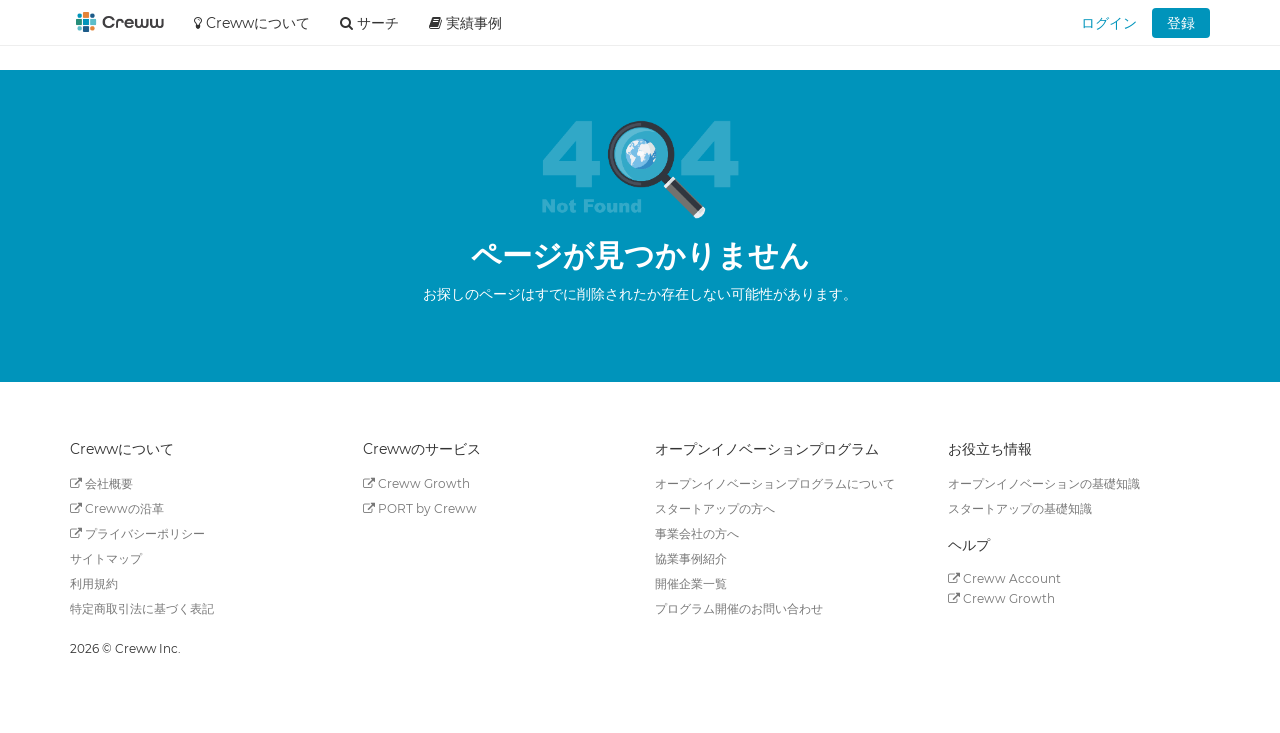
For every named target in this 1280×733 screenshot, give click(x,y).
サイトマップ (106, 558)
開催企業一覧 (691, 583)
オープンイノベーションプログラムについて (775, 483)
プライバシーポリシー (137, 533)
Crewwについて (252, 23)
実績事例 (465, 23)
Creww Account (1004, 578)
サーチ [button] (369, 23)
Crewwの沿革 (117, 508)
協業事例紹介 (691, 558)
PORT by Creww (420, 508)
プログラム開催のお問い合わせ (739, 608)
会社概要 (101, 483)
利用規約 (94, 583)
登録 (1181, 23)
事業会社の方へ (697, 533)
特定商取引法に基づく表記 (142, 608)
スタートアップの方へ (715, 508)
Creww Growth (416, 483)
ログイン (1109, 23)
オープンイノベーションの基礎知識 (1044, 483)
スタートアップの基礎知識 (1020, 508)
